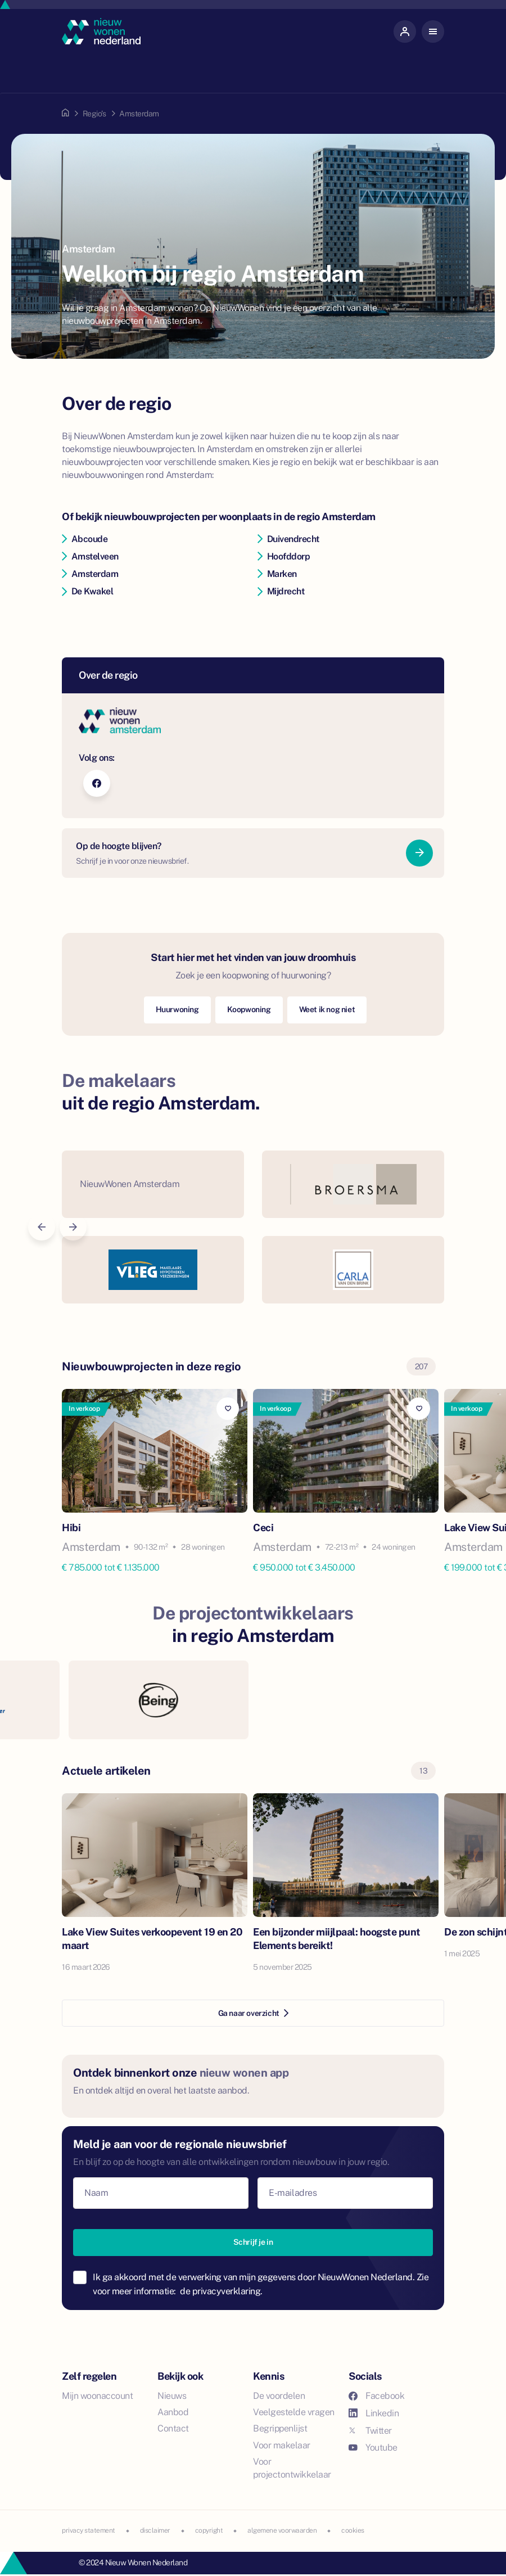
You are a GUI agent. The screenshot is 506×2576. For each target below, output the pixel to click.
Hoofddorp (283, 556)
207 (421, 1366)
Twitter (370, 2430)
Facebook (376, 2395)
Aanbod (172, 2412)
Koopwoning (249, 1009)
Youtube (373, 2447)
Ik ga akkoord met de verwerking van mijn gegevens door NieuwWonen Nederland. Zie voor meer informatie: (260, 2284)
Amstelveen (90, 556)
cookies (352, 2530)
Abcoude (84, 539)
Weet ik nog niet (327, 1009)
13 (423, 1770)
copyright (209, 2530)
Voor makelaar (281, 2445)
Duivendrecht (288, 539)
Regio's (94, 113)
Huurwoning (177, 1009)
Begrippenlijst (280, 2428)
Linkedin (374, 2413)
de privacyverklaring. (221, 2291)
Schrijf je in (253, 2241)
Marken (277, 574)
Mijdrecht (280, 591)
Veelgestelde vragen (294, 2412)
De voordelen (279, 2395)
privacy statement (88, 2530)
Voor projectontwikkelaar (292, 2468)
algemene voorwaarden (282, 2530)
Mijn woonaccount (97, 2395)
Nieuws (171, 2395)
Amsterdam (90, 574)
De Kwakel (87, 591)
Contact (173, 2428)
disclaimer (155, 2530)
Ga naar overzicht (253, 2013)
